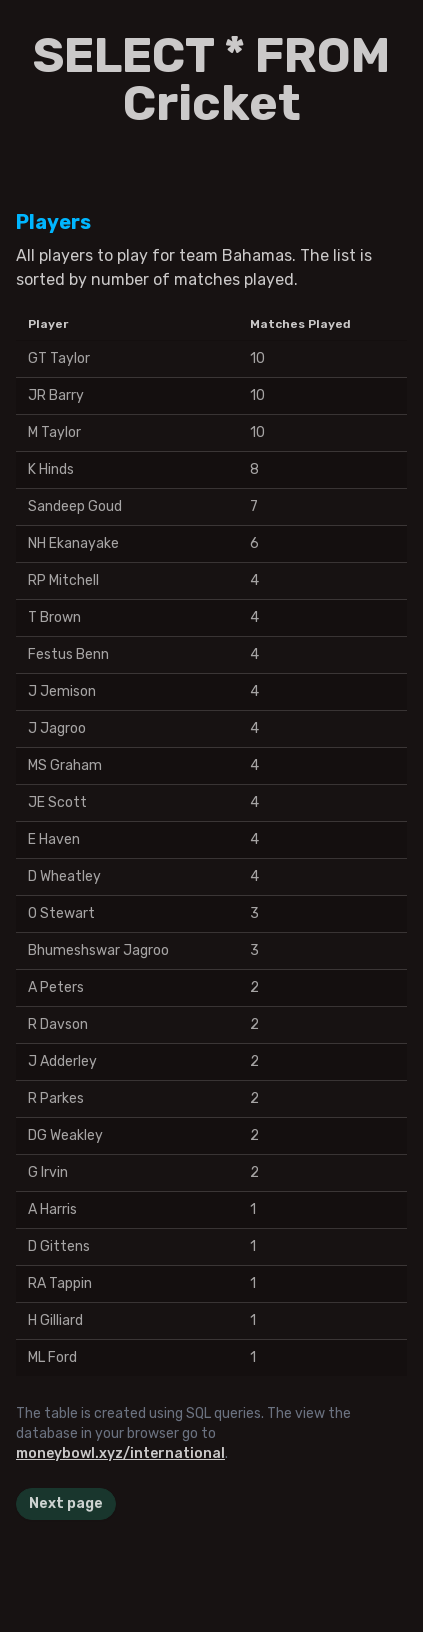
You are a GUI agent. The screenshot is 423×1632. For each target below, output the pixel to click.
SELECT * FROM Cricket (211, 79)
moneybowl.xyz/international (120, 1453)
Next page (66, 1504)
